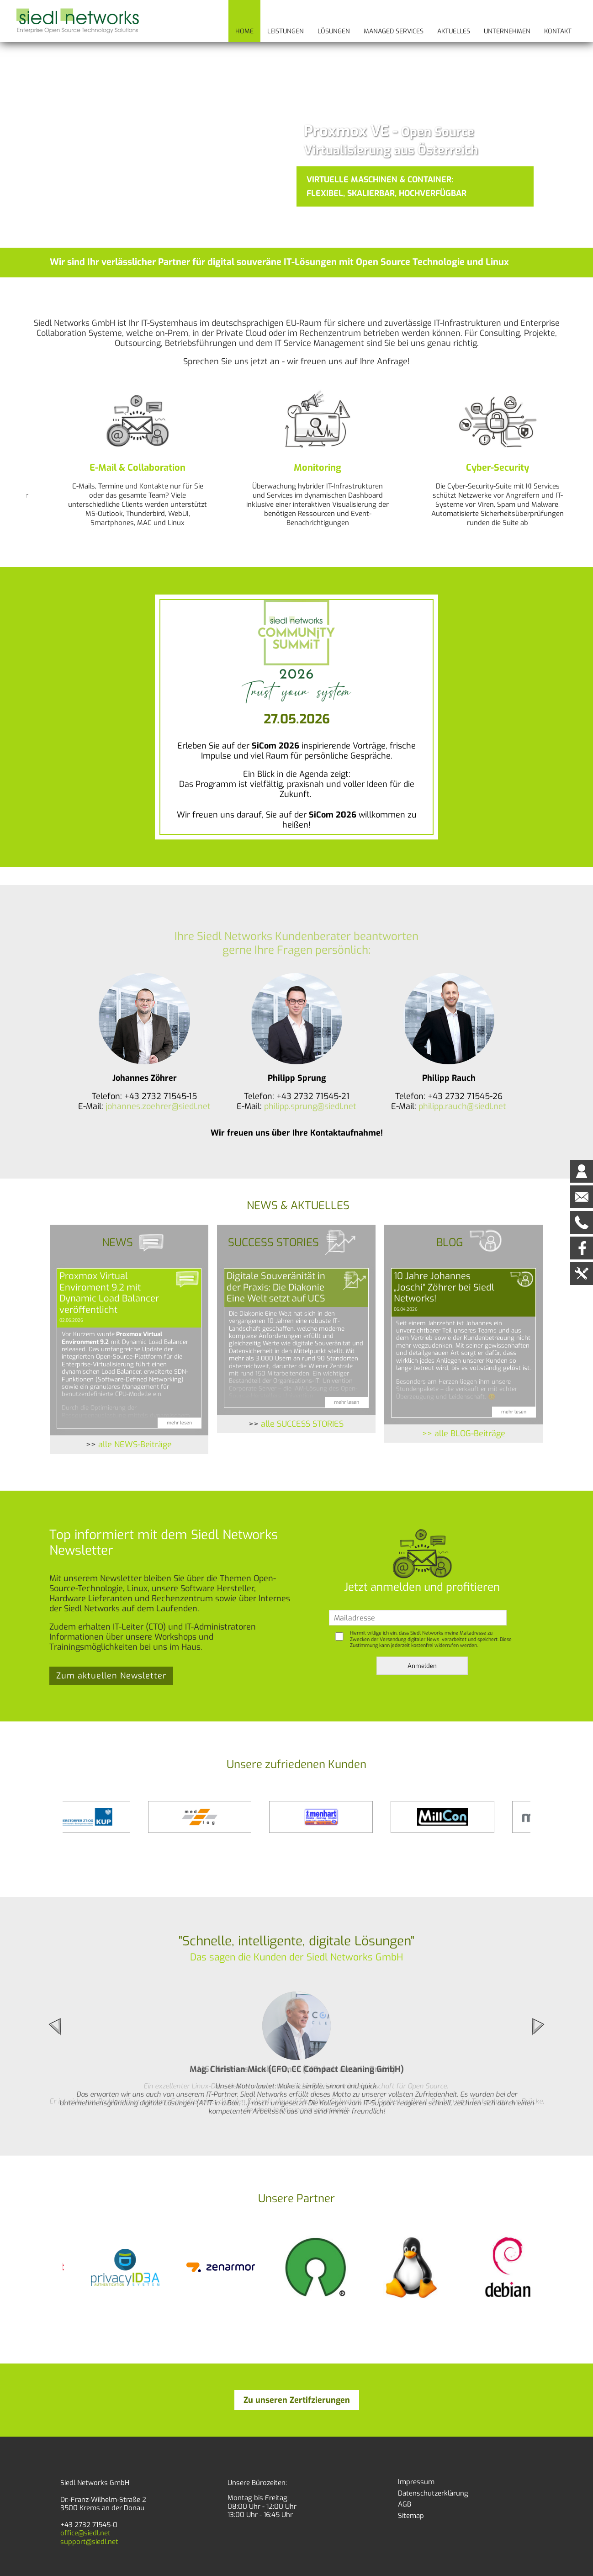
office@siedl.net (85, 2533)
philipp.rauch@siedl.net (462, 1106)
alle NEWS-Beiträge (135, 1444)
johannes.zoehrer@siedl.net (158, 1106)
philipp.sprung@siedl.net (310, 1106)
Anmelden (422, 1666)
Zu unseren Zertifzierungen (297, 2400)
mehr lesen (179, 1422)
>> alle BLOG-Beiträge (463, 1433)
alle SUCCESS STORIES (302, 1423)
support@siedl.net (89, 2541)
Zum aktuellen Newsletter (111, 1675)
